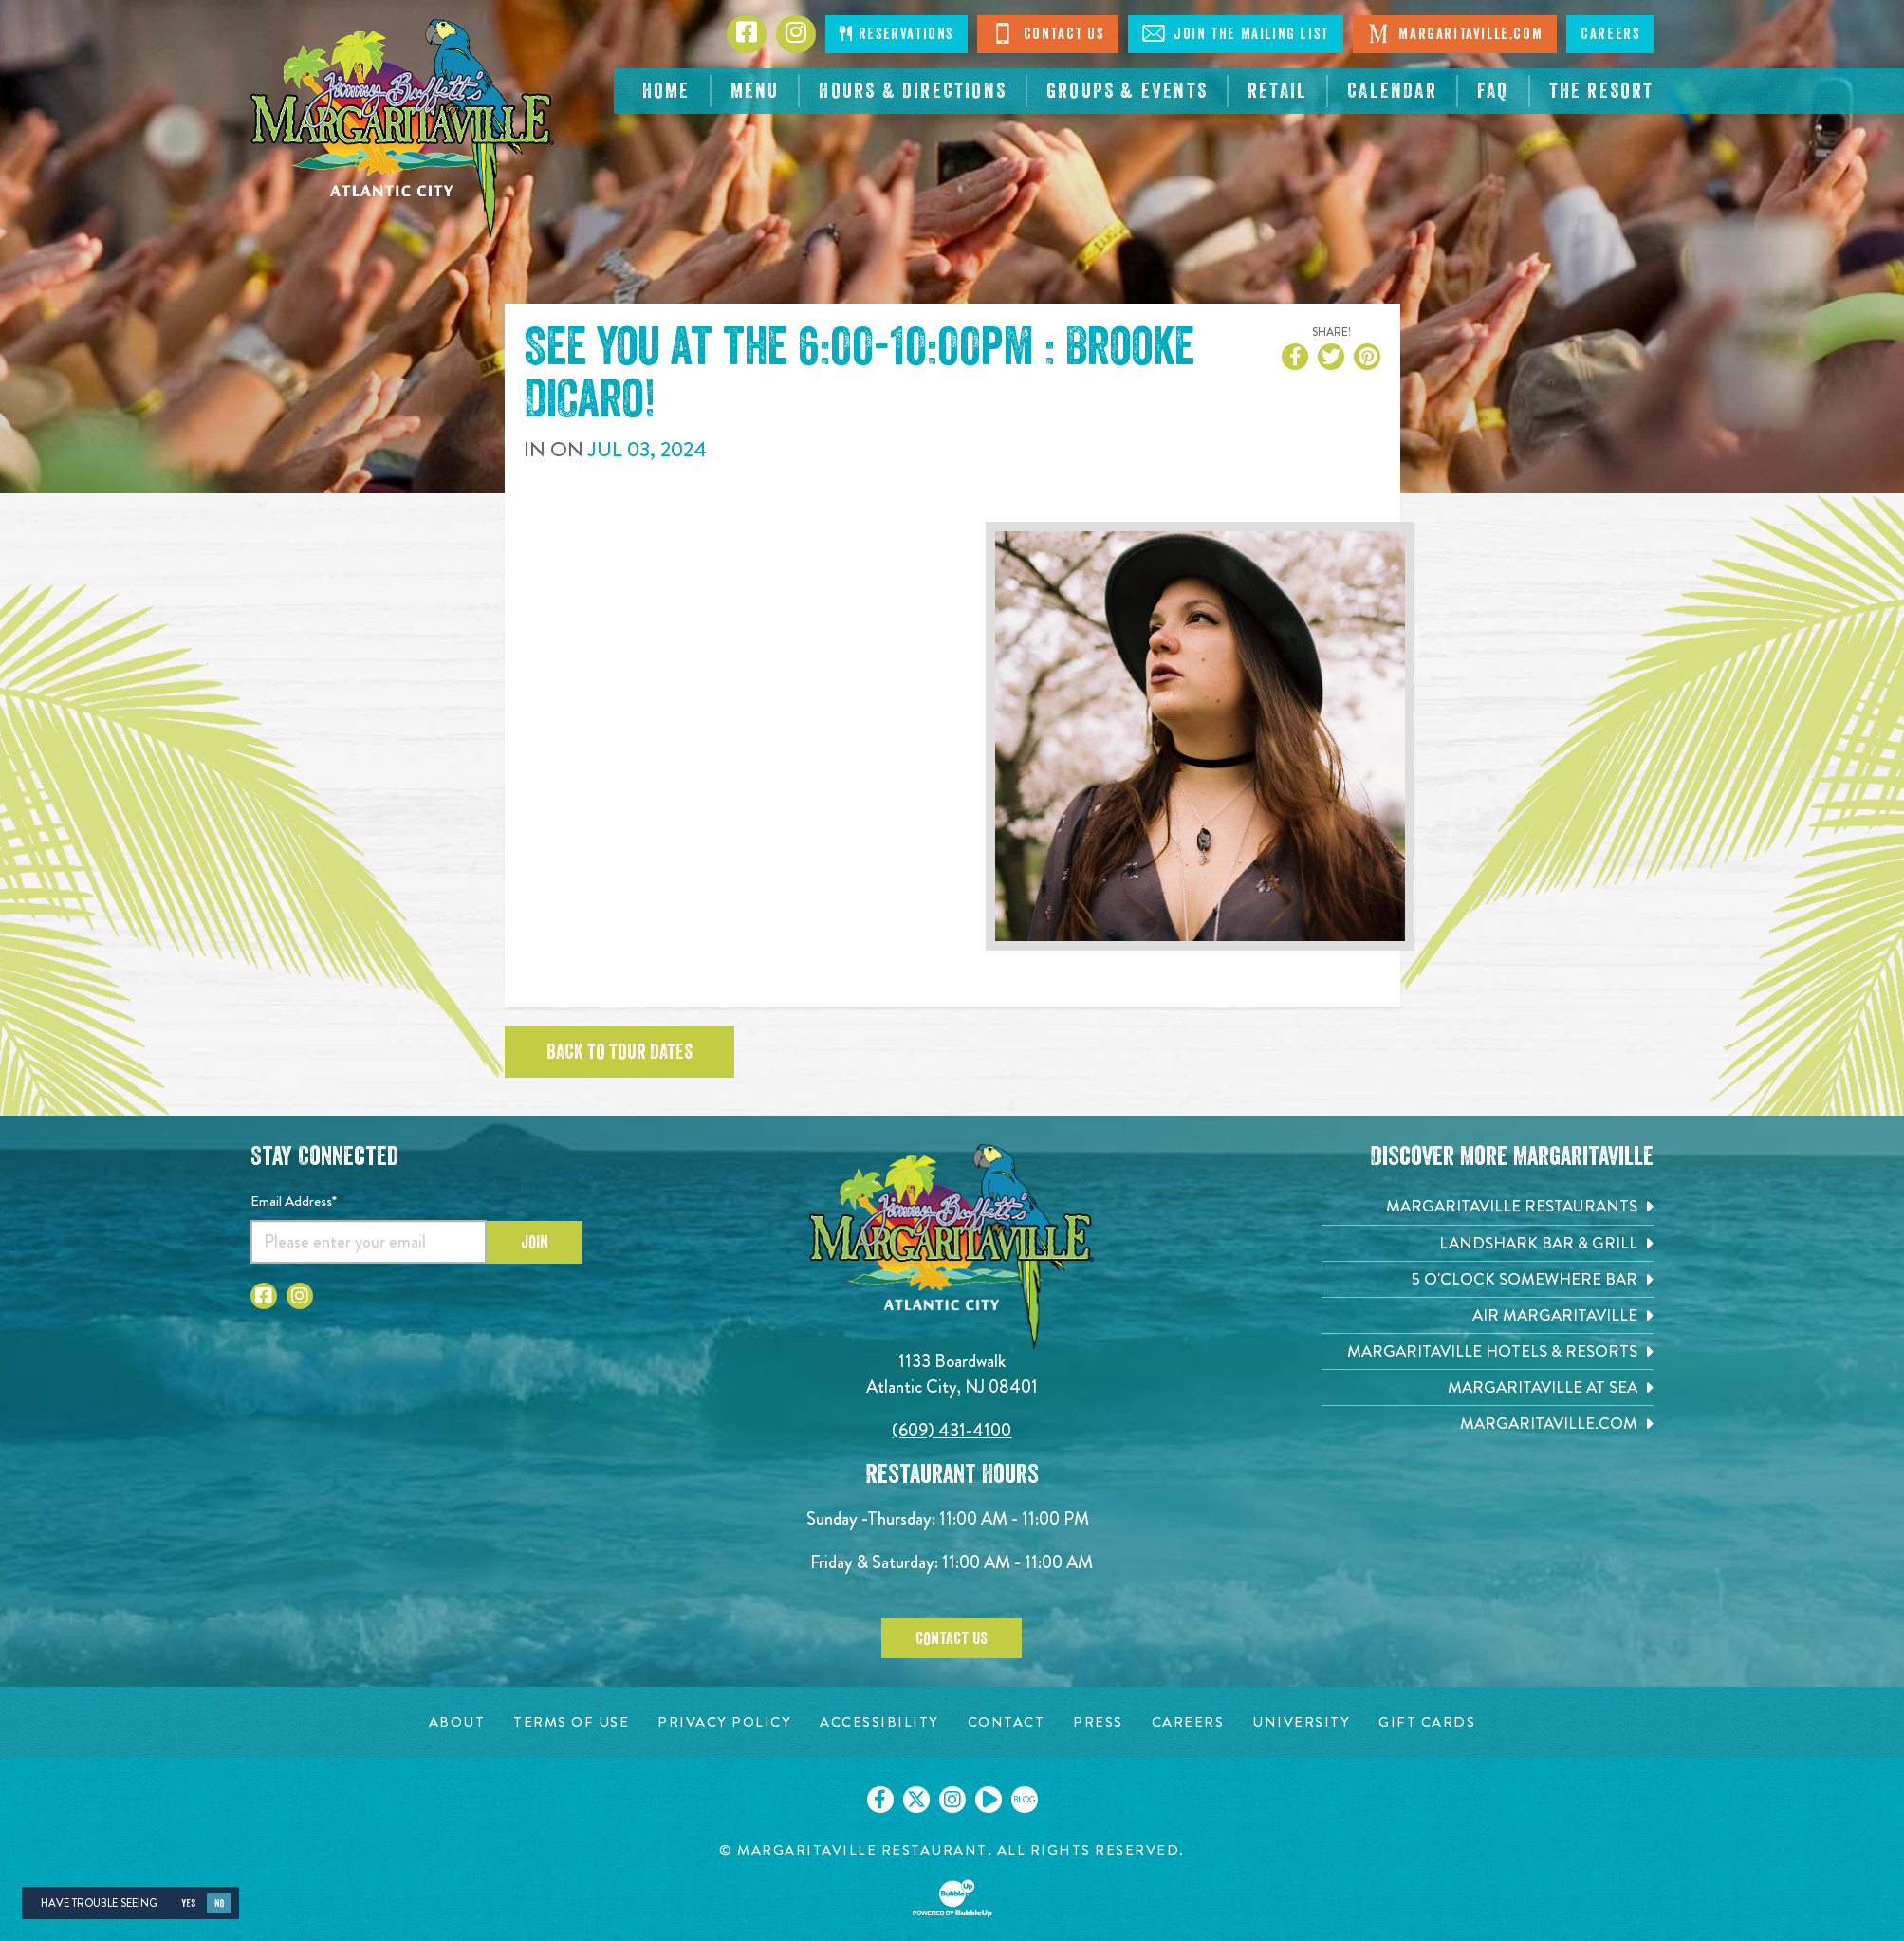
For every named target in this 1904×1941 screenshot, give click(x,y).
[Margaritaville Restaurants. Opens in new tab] (1488, 1206)
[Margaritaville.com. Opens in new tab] (1488, 1423)
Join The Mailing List (1235, 33)
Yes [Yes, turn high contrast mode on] (188, 1903)
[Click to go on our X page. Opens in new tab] (916, 1799)
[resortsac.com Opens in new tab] (1601, 91)
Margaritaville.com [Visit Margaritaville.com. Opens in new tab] (1455, 33)
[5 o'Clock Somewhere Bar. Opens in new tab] (1488, 1279)
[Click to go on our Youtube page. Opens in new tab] (988, 1799)
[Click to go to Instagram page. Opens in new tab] (796, 34)
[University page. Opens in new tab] (1301, 1722)
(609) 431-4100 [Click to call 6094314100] (951, 1430)
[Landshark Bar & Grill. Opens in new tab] (1488, 1243)
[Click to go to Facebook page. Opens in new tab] (747, 34)
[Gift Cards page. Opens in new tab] (1426, 1722)
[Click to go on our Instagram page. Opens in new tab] (952, 1799)
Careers (1610, 34)
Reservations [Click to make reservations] (896, 34)
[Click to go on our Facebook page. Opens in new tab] (880, 1799)
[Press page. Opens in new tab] (1098, 1722)
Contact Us (1047, 33)
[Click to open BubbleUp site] (952, 1898)
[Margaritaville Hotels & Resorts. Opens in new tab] (1488, 1351)
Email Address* (293, 1201)
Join (534, 1241)
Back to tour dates (619, 1052)
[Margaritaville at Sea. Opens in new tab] (1488, 1387)
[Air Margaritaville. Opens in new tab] (1488, 1315)
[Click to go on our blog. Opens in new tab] (1024, 1799)
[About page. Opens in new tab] (457, 1722)
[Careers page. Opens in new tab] (1188, 1722)
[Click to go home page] (402, 128)
